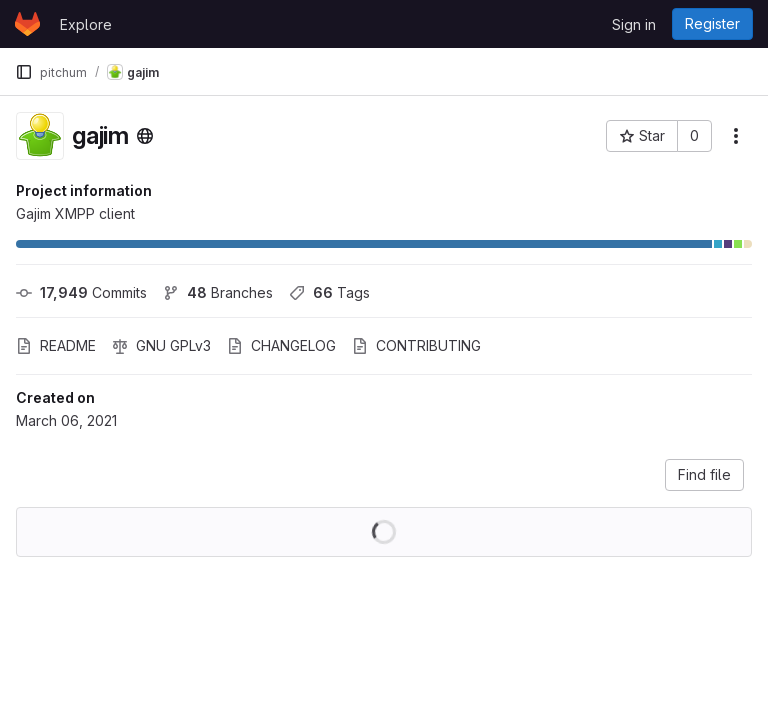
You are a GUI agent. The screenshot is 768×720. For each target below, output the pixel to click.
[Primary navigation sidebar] (24, 72)
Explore (86, 24)
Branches (218, 292)
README (56, 345)
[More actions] (736, 136)
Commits (81, 292)
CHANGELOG (281, 345)
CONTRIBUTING (416, 345)
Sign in (634, 24)
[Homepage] (27, 24)
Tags (329, 292)
